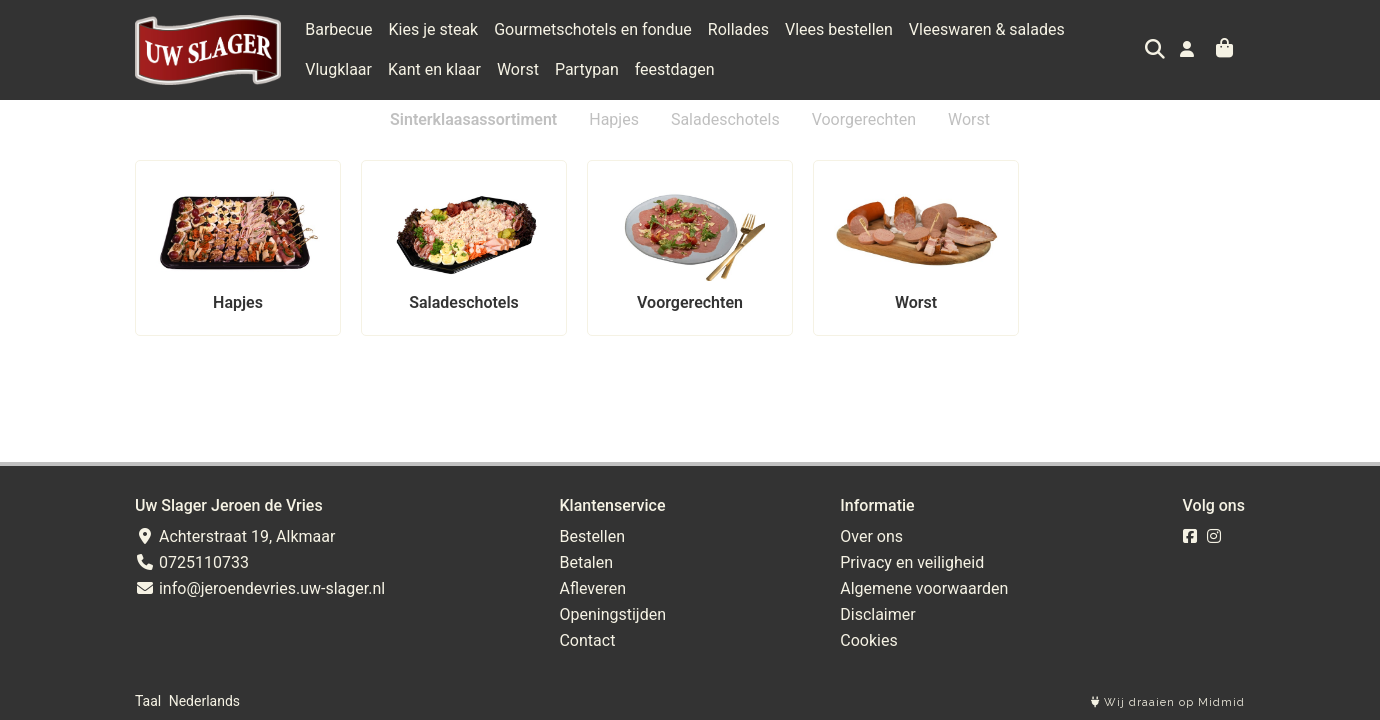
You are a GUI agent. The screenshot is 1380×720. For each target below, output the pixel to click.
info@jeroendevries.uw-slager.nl (260, 588)
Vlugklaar (1114, 29)
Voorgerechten (864, 119)
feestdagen (592, 69)
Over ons (871, 536)
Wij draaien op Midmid (1168, 702)
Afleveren (592, 588)
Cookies (868, 640)
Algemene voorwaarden (924, 588)
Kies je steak (434, 29)
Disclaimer (877, 614)
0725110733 (192, 562)
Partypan (504, 69)
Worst (435, 69)
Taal (148, 701)
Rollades (738, 29)
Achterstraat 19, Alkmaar (235, 536)
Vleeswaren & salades (987, 29)
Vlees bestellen (839, 29)
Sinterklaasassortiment (473, 119)
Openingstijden (612, 614)
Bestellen (592, 536)
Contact (587, 640)
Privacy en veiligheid (912, 562)
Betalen (586, 562)
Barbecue (338, 29)
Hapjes (614, 119)
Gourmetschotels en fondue (593, 29)
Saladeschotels (725, 119)
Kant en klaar (351, 69)
